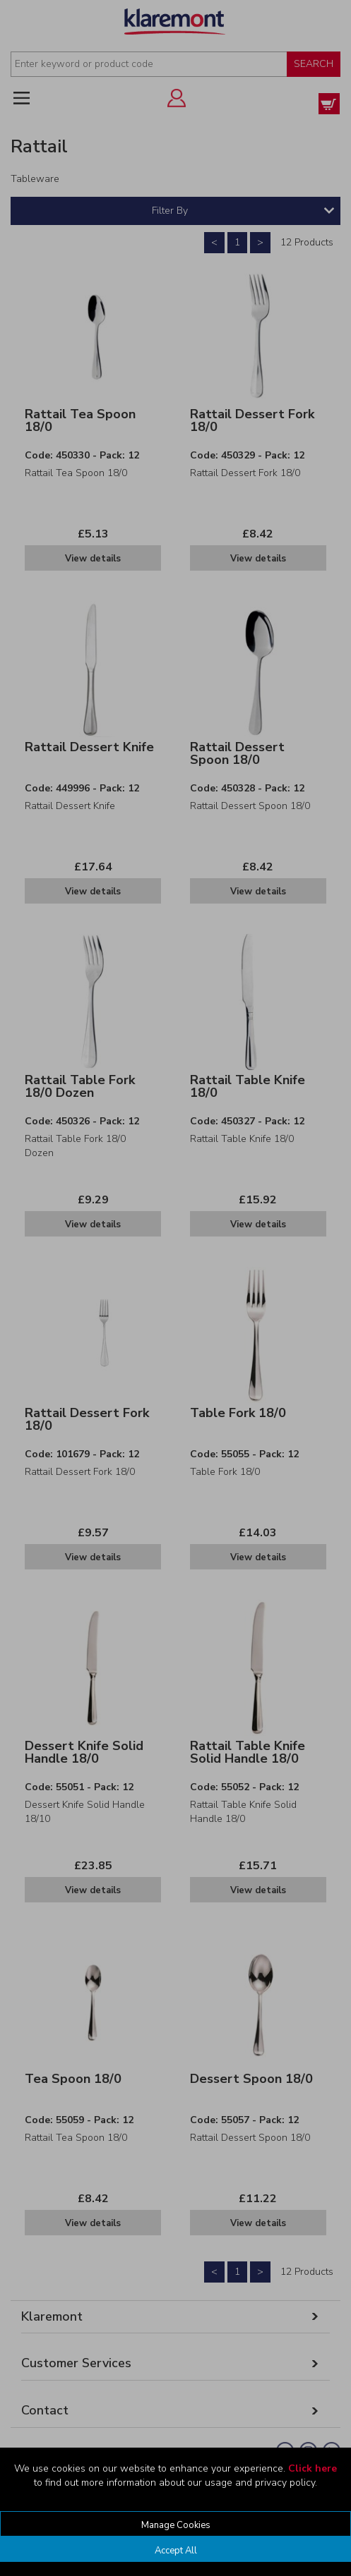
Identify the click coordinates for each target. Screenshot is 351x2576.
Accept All (176, 2550)
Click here (312, 2468)
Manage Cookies (175, 2525)
